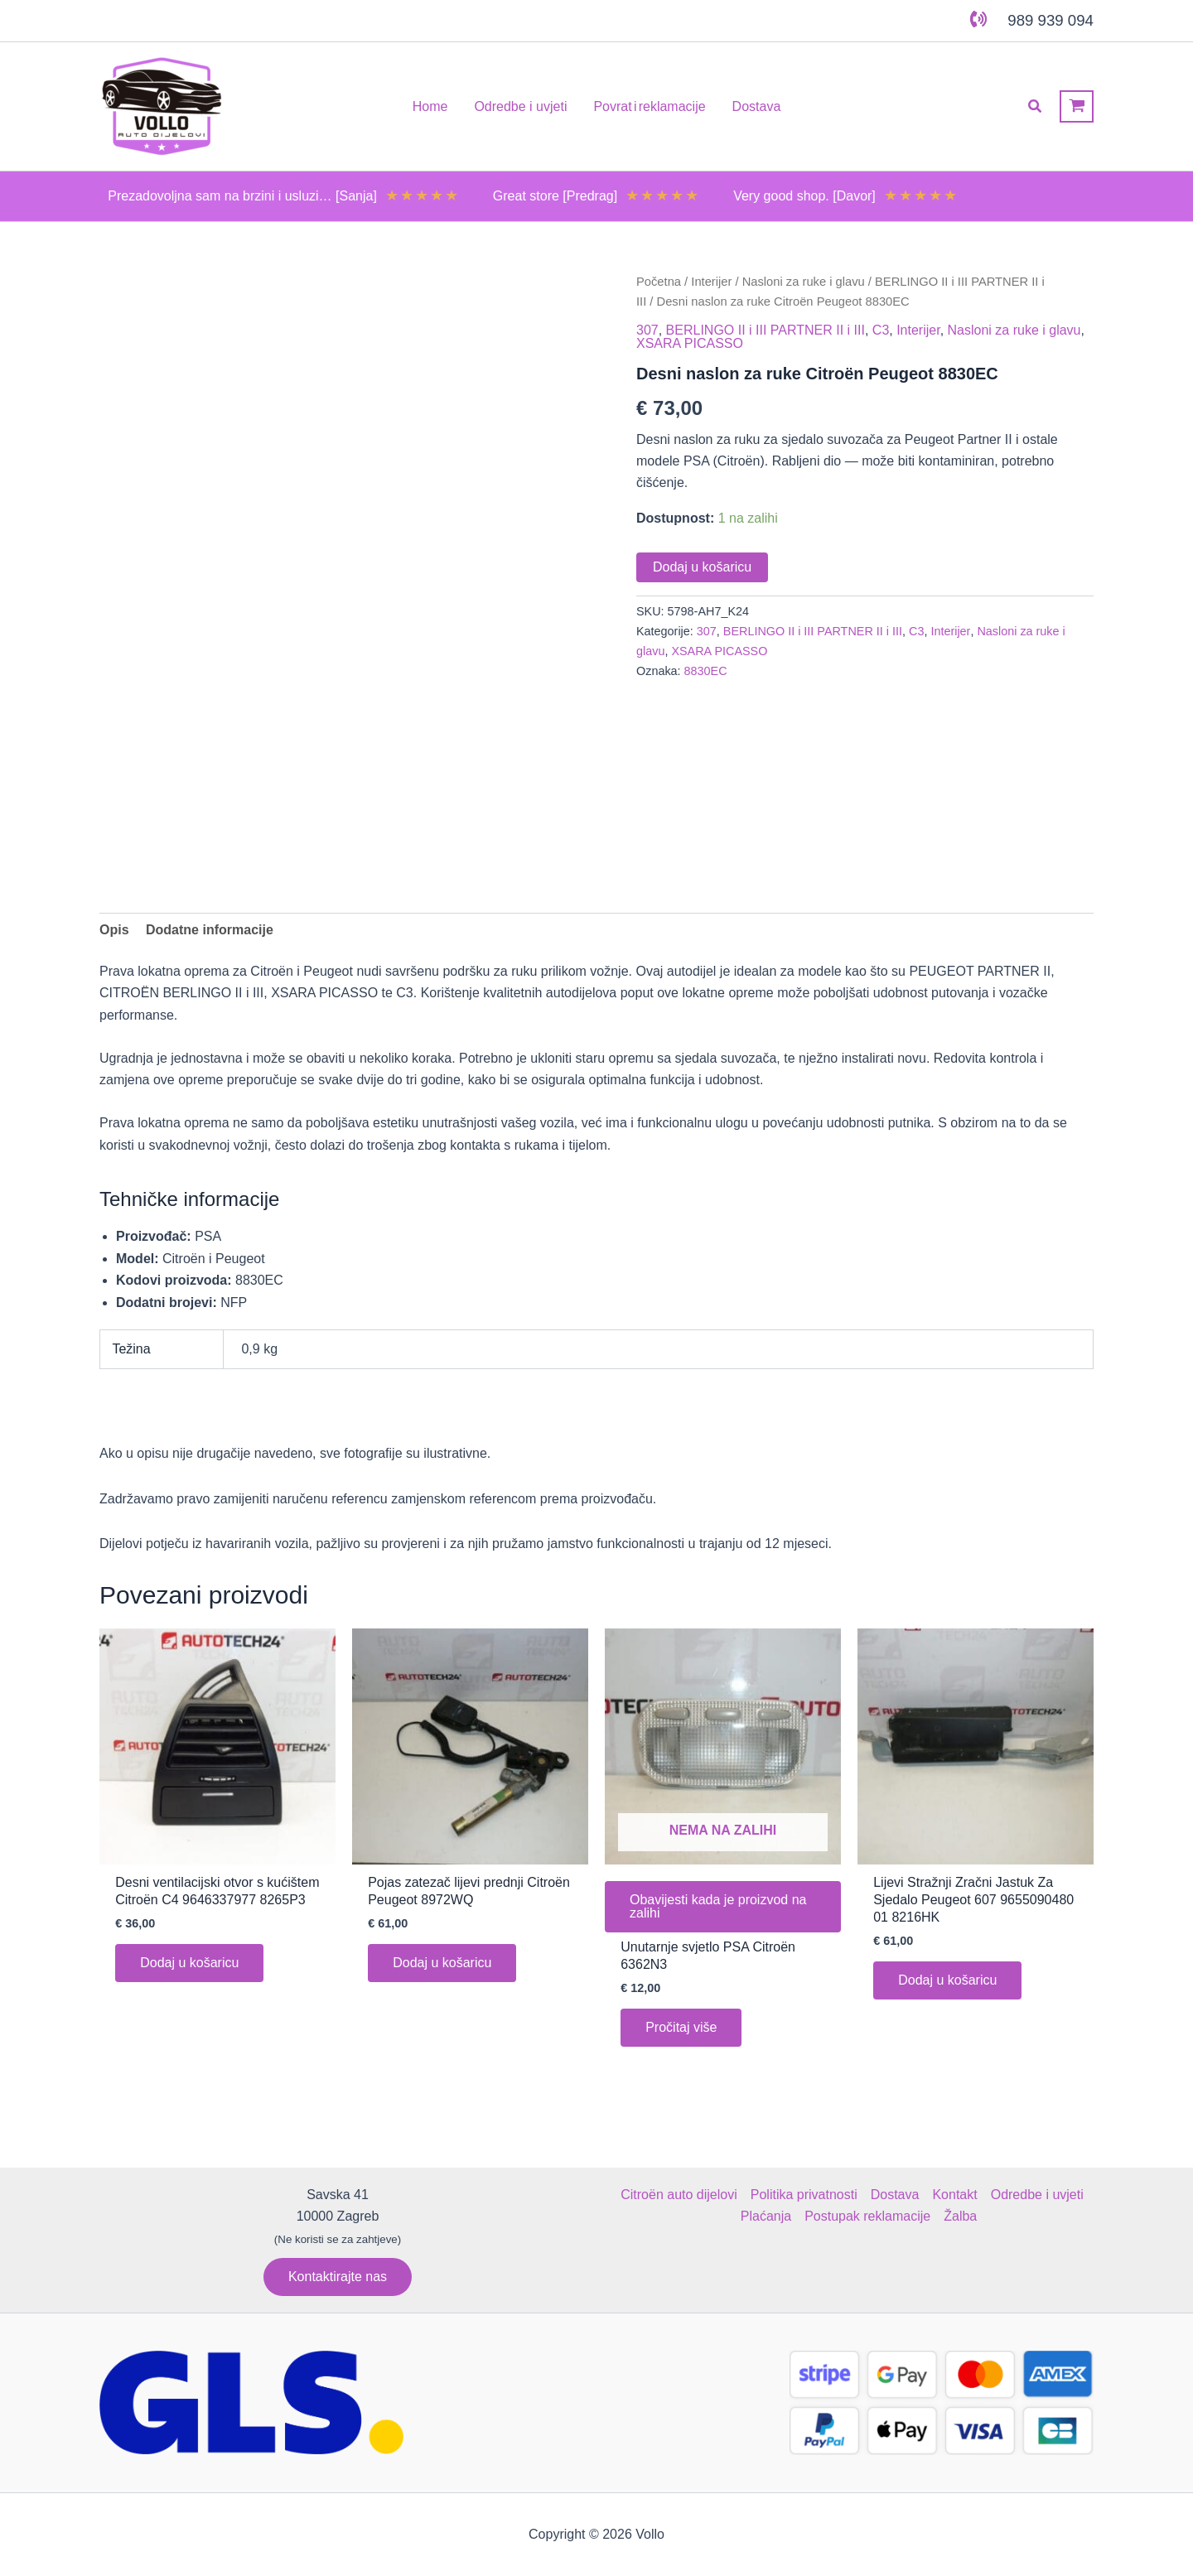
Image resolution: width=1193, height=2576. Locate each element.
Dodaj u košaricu (702, 567)
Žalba (960, 2216)
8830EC (705, 671)
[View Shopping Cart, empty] (1077, 106)
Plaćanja (766, 2216)
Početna (658, 281)
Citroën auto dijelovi (679, 2195)
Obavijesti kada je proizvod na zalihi (718, 1906)
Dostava (895, 2195)
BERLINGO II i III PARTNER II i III (765, 330)
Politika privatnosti (804, 2195)
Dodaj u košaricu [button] (189, 1963)
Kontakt (954, 2195)
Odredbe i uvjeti (1037, 2195)
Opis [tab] (114, 930)
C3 (880, 330)
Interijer (711, 281)
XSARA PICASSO (689, 343)
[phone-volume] (978, 19)
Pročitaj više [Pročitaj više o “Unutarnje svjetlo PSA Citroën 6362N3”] (681, 2027)
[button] (1035, 107)
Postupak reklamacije (867, 2216)
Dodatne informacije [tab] (209, 930)
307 (647, 330)
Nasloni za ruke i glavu (803, 281)
